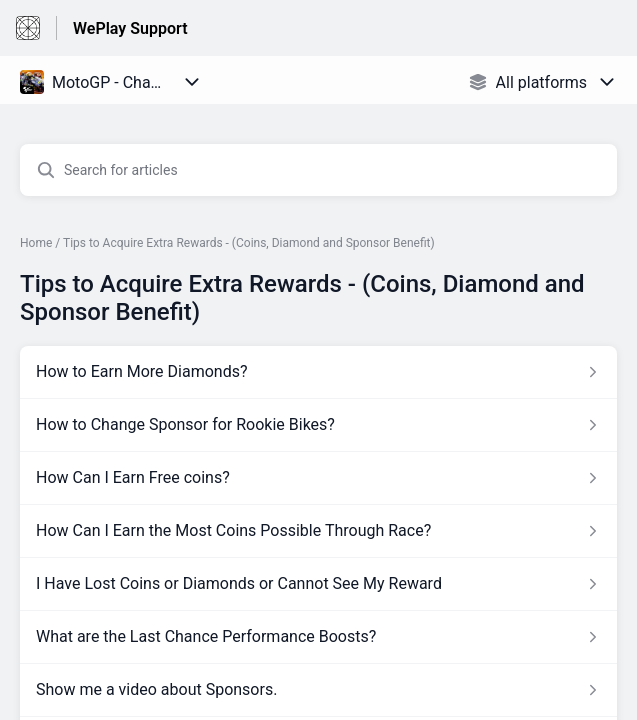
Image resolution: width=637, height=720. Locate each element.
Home (36, 243)
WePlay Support (130, 28)
